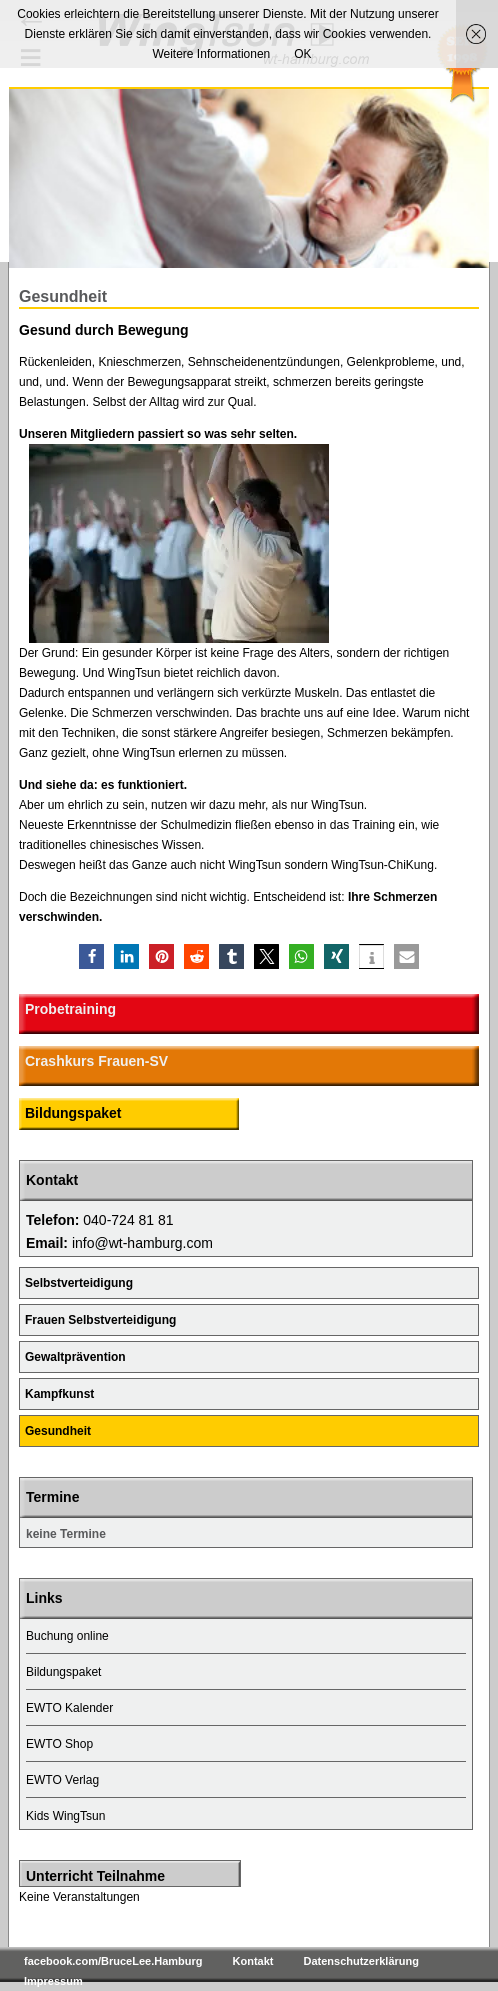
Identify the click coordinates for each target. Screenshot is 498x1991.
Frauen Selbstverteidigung (100, 1320)
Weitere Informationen (211, 54)
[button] (91, 956)
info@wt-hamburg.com (142, 1243)
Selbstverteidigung (79, 1283)
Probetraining (70, 1009)
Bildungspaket (73, 1113)
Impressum (53, 1981)
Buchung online (67, 1636)
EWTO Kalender (69, 1708)
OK (302, 54)
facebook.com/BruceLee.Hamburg (113, 1961)
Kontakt (253, 1961)
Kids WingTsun (65, 1816)
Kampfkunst (59, 1394)
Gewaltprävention (75, 1357)
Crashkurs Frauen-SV (96, 1061)
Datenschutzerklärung (361, 1961)
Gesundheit (58, 1431)
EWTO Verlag (62, 1780)
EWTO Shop (59, 1744)
